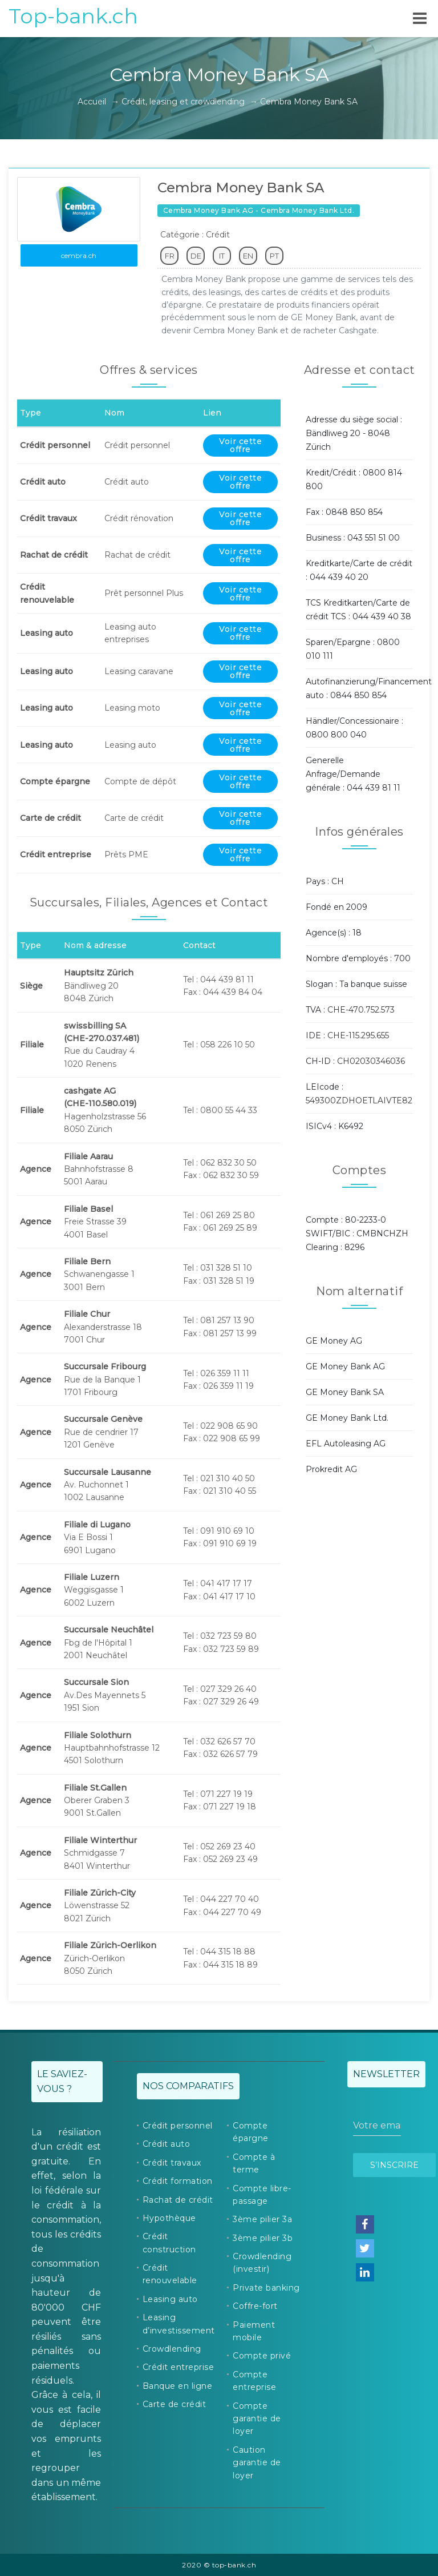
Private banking (266, 2288)
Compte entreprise (254, 2380)
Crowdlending (172, 2349)
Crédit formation (178, 2181)
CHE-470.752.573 (361, 1010)
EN (248, 255)
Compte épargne (251, 2132)
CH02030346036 (371, 1061)
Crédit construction (169, 2242)
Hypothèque (169, 2218)
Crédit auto (166, 2144)
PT (274, 255)
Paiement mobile (254, 2331)
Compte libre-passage (262, 2194)
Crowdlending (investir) (262, 2262)
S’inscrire (394, 2165)
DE (195, 255)
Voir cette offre (240, 445)
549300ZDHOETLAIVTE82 (359, 1100)
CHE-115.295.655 (358, 1035)
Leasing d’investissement (179, 2323)
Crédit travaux (172, 2163)
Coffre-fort (255, 2306)
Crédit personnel (178, 2126)
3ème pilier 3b (263, 2238)
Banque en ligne (178, 2386)
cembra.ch (78, 255)
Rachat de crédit (178, 2200)
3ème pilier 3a (262, 2219)
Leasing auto (170, 2299)
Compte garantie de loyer (257, 2419)
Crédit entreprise (178, 2367)
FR (170, 255)
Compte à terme (254, 2163)
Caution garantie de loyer (257, 2463)
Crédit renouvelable (170, 2274)
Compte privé (262, 2356)
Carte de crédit (174, 2404)
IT (222, 255)
